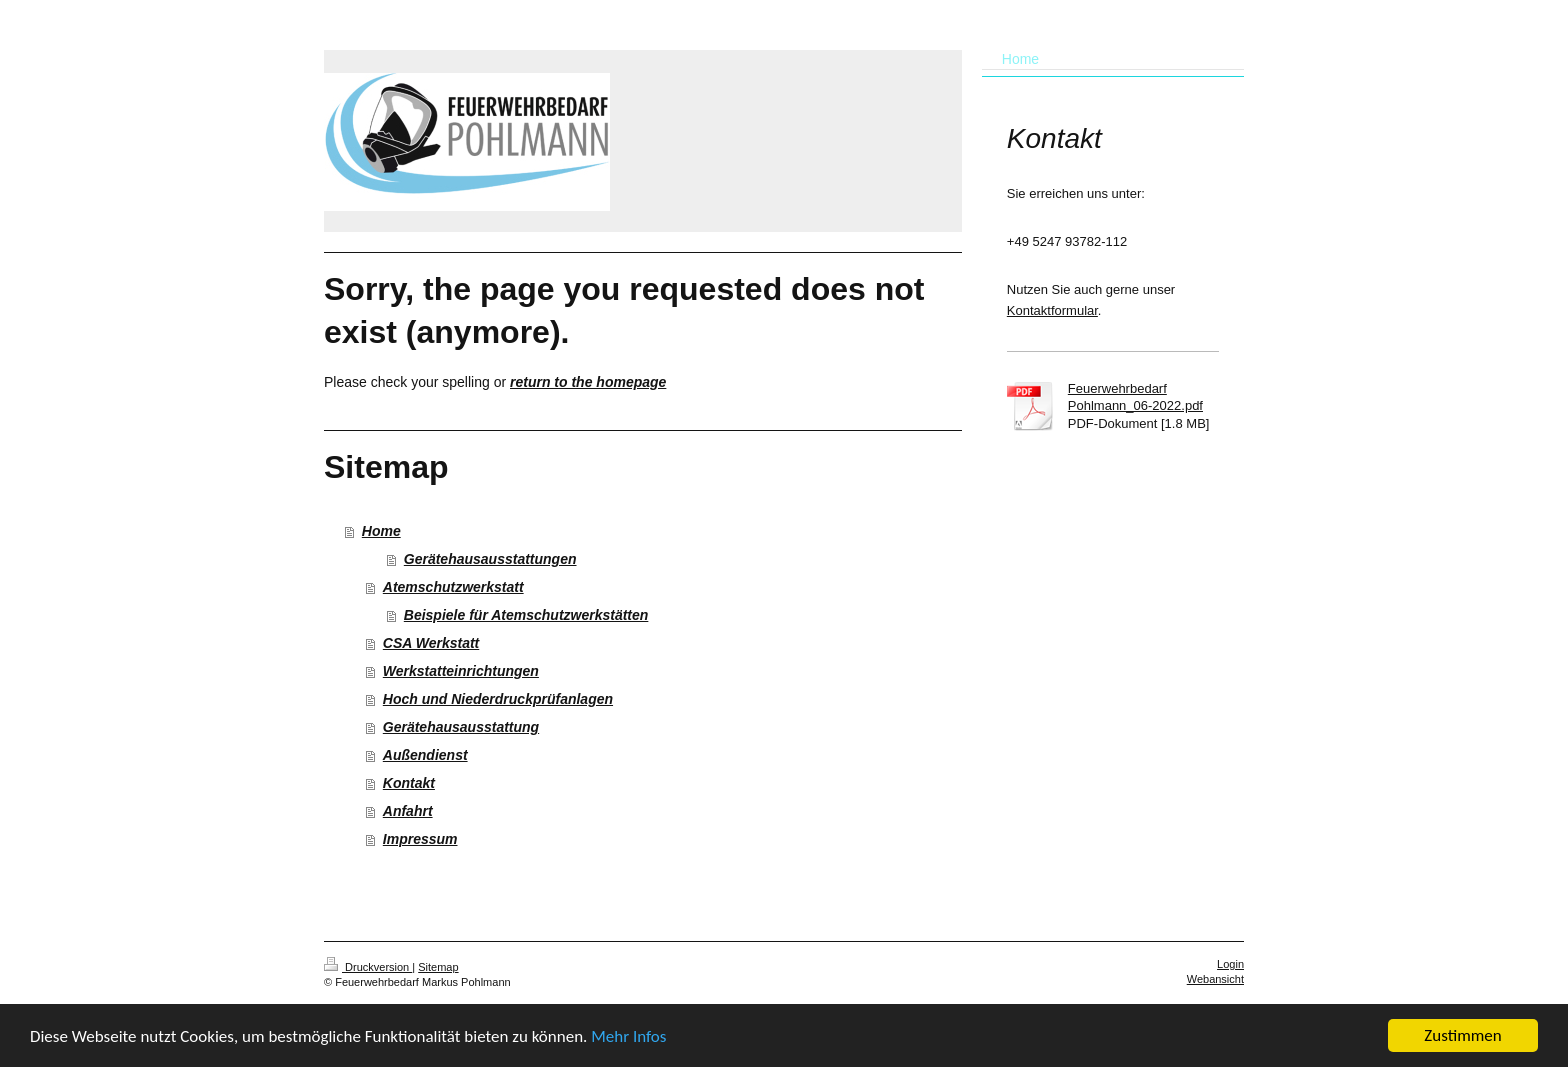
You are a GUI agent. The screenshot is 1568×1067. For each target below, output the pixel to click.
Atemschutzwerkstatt (453, 587)
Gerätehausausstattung (461, 727)
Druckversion (368, 967)
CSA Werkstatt (431, 643)
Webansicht (1215, 979)
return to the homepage (588, 382)
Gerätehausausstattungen (490, 559)
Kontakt (409, 783)
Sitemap (438, 967)
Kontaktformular (1052, 310)
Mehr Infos (628, 1036)
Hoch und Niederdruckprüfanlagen (498, 699)
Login (1230, 964)
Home (381, 531)
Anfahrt (408, 811)
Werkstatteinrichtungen (461, 671)
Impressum (420, 839)
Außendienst (425, 755)
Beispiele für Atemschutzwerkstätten (526, 615)
